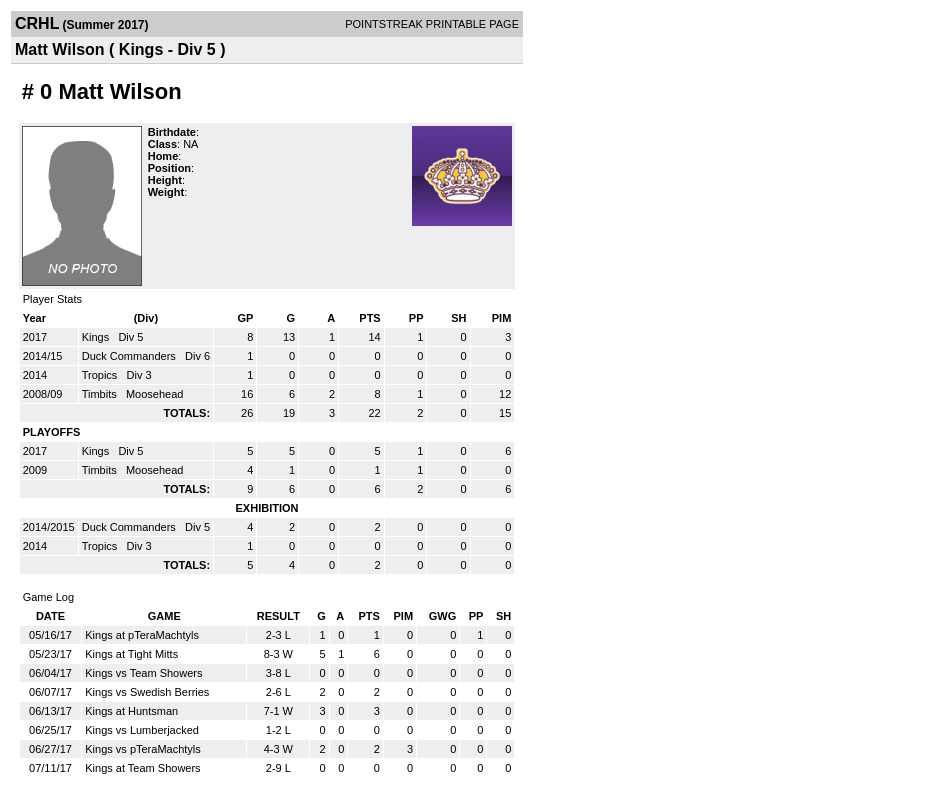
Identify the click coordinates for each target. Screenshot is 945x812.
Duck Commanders (130, 356)
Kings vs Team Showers (143, 673)
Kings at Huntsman (131, 711)
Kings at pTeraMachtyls (142, 635)
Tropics (101, 375)
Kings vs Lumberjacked (142, 730)
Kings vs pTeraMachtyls (143, 749)
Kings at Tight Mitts (131, 654)
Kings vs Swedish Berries (147, 692)
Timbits (101, 394)
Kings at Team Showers (142, 768)
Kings (97, 337)
